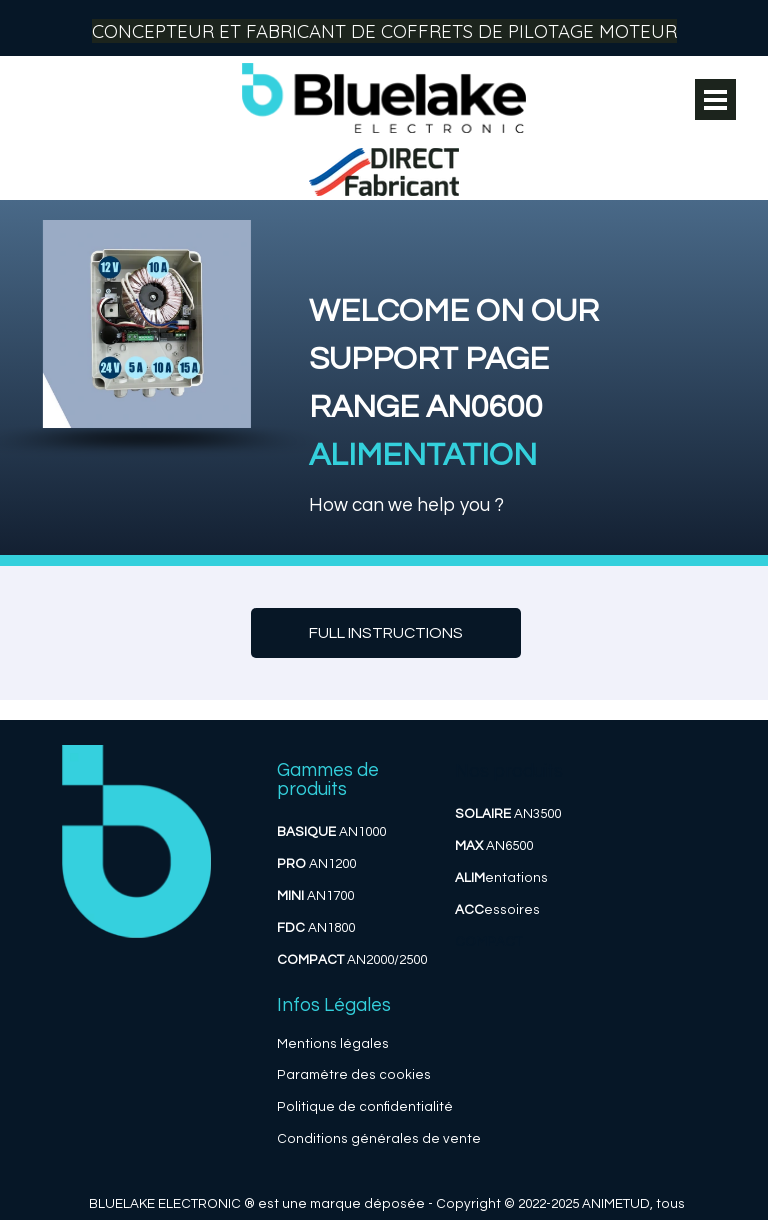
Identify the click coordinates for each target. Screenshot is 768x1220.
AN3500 (508, 814)
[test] (386, 633)
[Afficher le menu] (715, 99)
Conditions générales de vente (379, 1139)
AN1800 (316, 928)
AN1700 (315, 896)
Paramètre (312, 1075)
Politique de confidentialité (365, 1107)
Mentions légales (333, 1044)
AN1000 (331, 832)
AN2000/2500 (352, 960)
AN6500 (494, 846)
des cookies (391, 1075)
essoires (497, 910)
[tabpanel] (508, 377)
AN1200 (316, 864)
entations (501, 878)
